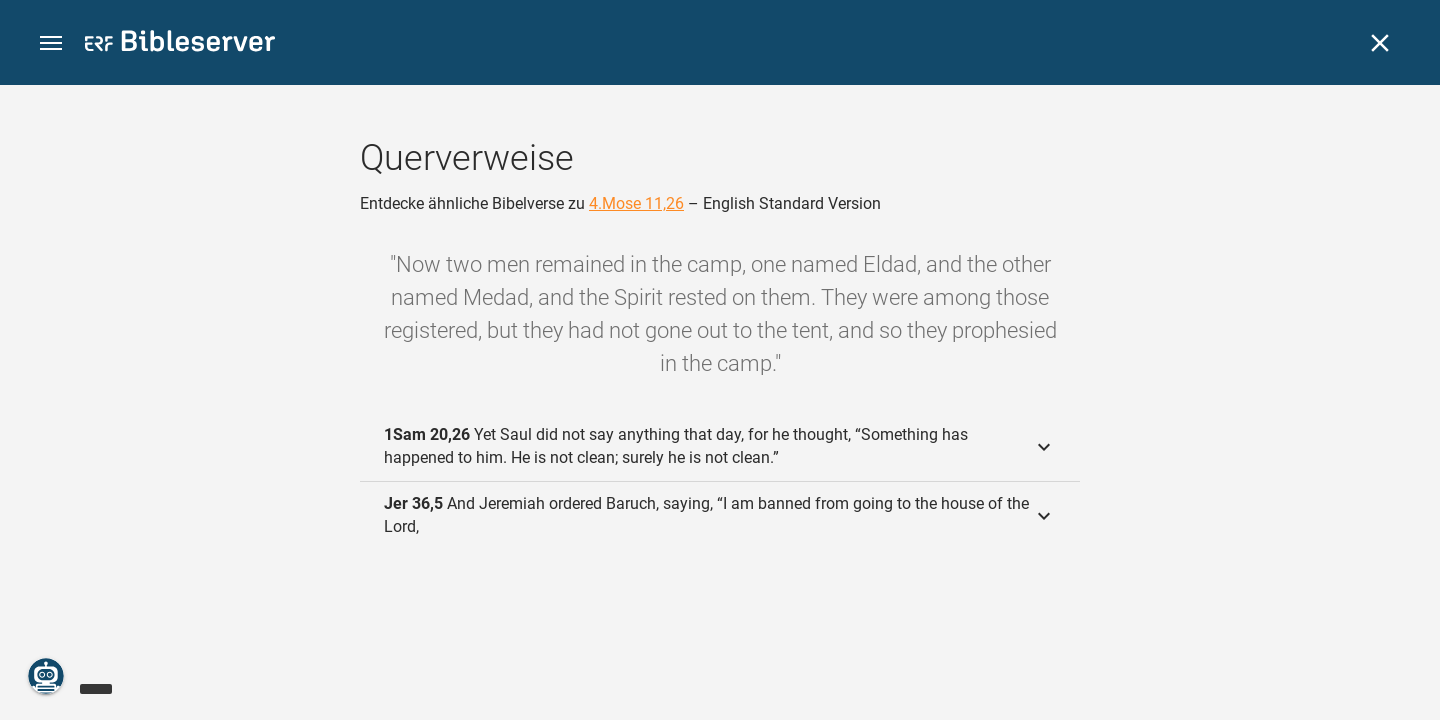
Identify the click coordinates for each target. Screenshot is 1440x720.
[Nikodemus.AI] (46, 676)
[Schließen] (1380, 43)
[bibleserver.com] (180, 44)
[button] (51, 43)
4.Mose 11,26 (636, 203)
